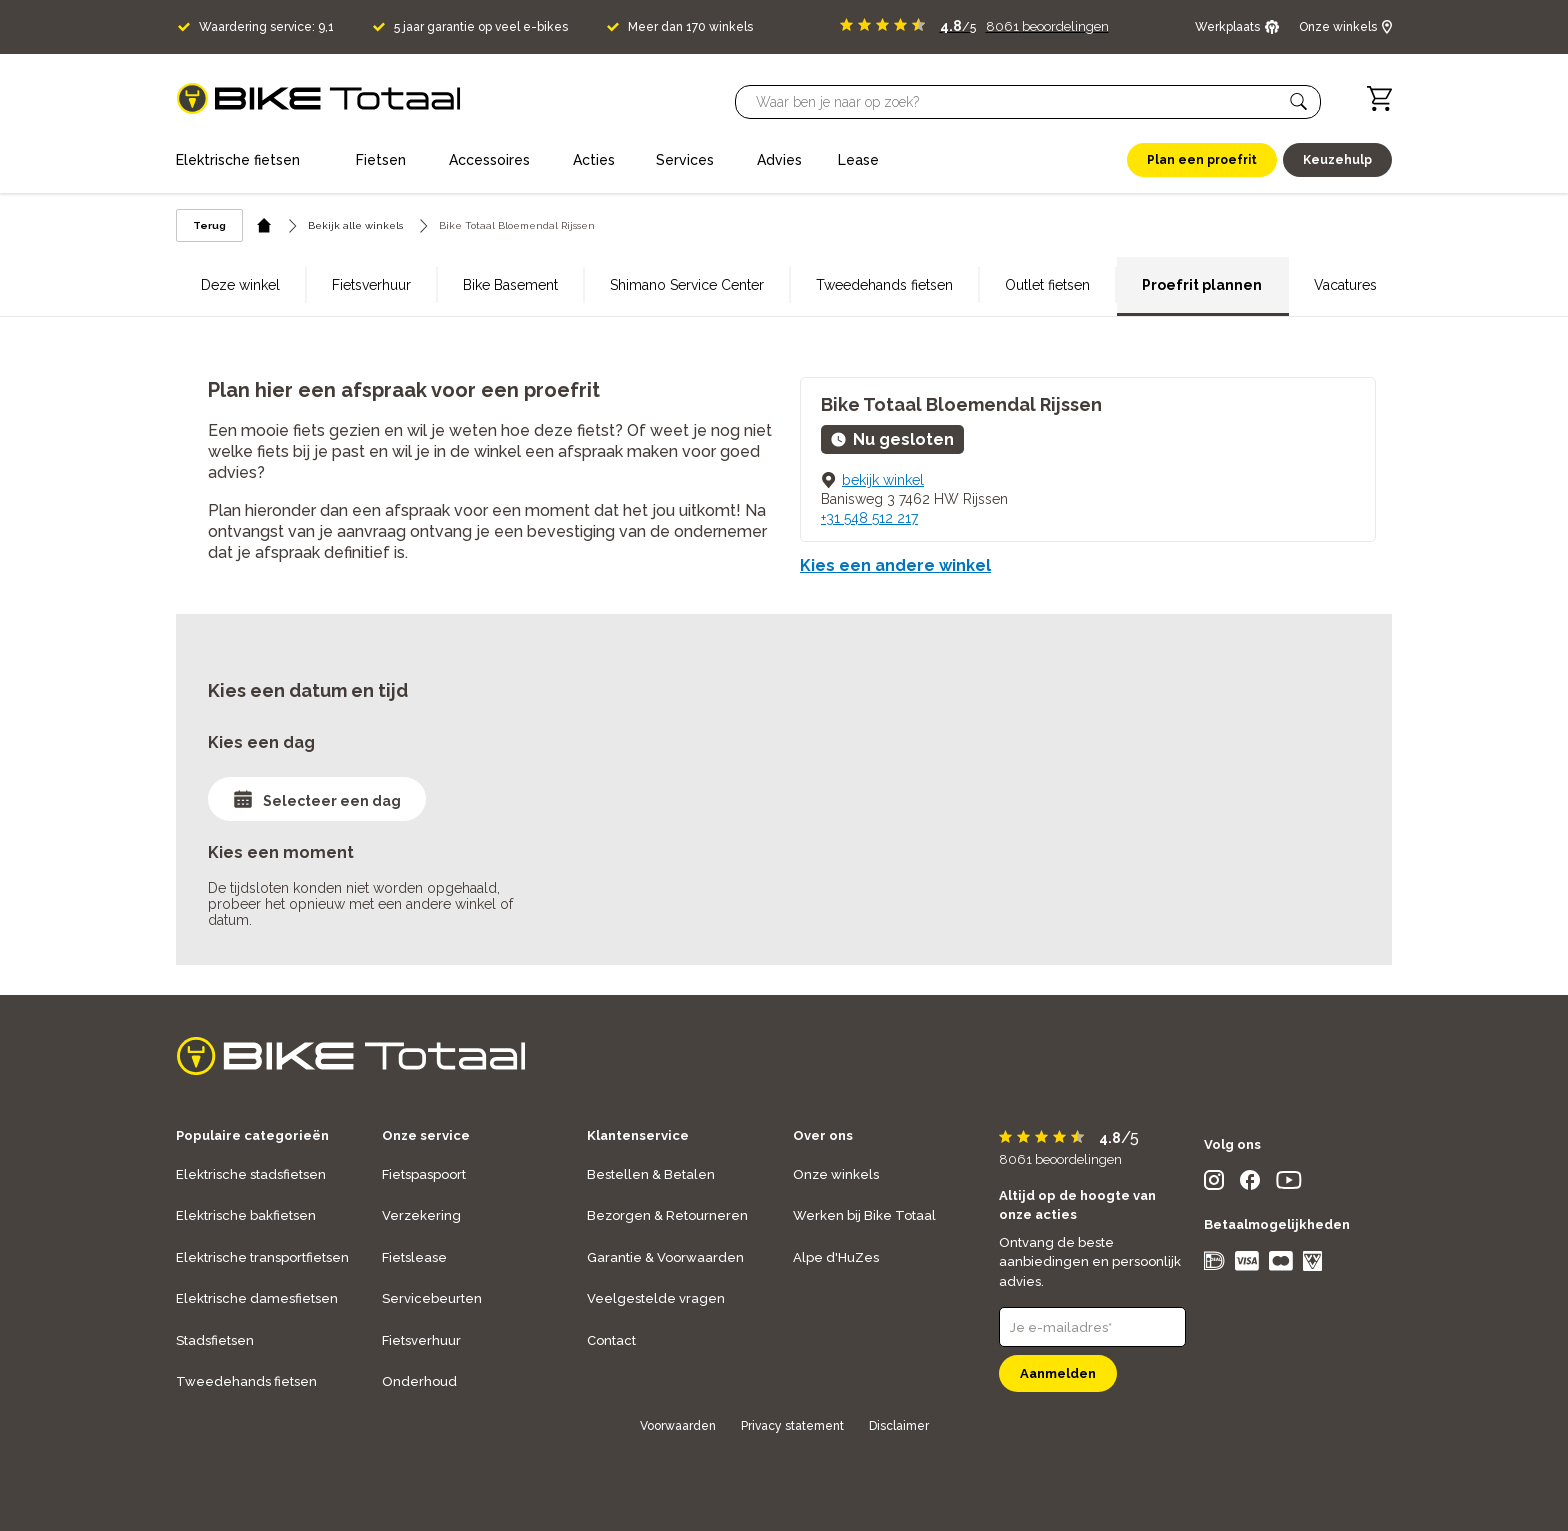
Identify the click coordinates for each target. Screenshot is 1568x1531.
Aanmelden (1058, 1373)
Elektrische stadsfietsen (251, 1174)
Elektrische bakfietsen (246, 1215)
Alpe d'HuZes (836, 1257)
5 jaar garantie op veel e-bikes (481, 27)
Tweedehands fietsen (884, 285)
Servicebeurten (432, 1298)
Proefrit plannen (1202, 285)
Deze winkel (240, 285)
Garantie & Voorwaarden (665, 1257)
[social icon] (1214, 1184)
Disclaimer (899, 1426)
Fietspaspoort (424, 1174)
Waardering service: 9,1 (266, 27)
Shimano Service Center (687, 285)
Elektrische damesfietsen (257, 1298)
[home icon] (264, 225)
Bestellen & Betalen (651, 1174)
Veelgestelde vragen (656, 1298)
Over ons (823, 1135)
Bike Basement (510, 285)
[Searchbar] (1019, 102)
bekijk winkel (883, 480)
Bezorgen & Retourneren (667, 1215)
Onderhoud (419, 1381)
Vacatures (1345, 285)
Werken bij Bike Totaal (864, 1215)
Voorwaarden (678, 1426)
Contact (611, 1340)
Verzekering (421, 1215)
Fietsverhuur (371, 285)
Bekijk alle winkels (355, 225)
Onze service (426, 1135)
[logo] (318, 98)
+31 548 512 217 (869, 518)
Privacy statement (792, 1426)
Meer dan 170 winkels (690, 27)
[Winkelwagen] (1379, 98)
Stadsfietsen (215, 1340)
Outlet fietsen (1047, 285)
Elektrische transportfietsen (262, 1257)
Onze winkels (836, 1174)
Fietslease (414, 1257)
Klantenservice (638, 1135)
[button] (1299, 102)
